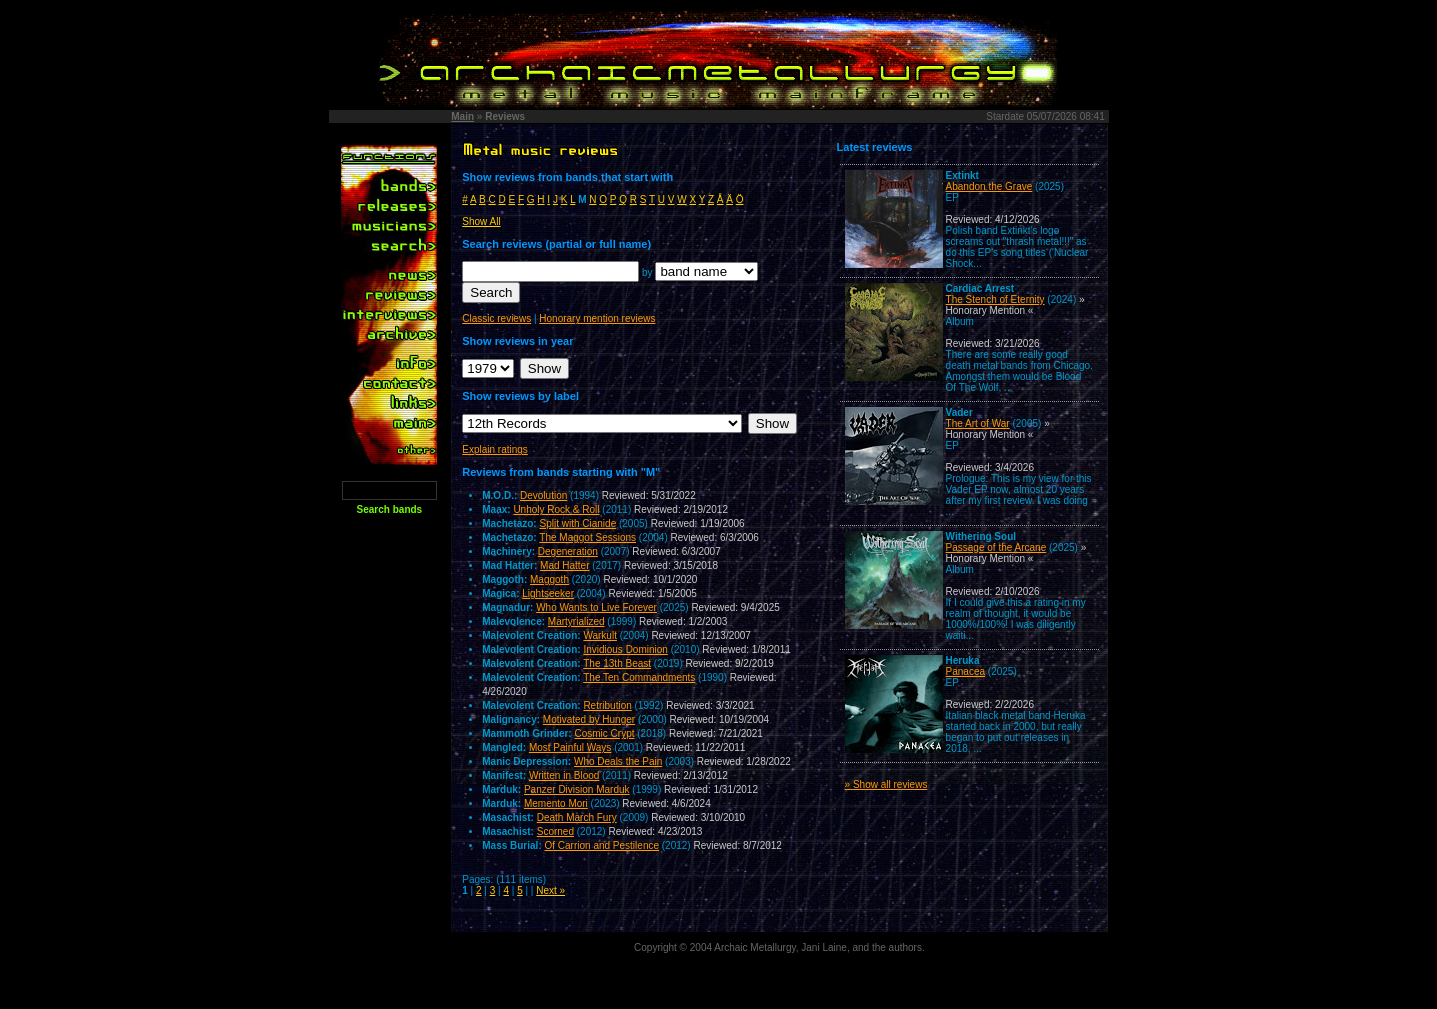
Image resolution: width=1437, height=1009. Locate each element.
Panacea (965, 671)
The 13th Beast (617, 663)
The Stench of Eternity (995, 299)
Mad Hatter (564, 565)
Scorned (555, 831)
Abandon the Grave (989, 186)
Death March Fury (577, 817)
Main (462, 116)
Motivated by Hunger (589, 719)
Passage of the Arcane (996, 547)
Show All (481, 221)
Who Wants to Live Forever (596, 607)
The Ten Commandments (639, 677)
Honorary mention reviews (597, 318)
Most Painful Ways (570, 747)
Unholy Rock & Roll (556, 509)
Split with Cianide (577, 523)
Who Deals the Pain (618, 761)
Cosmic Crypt (604, 733)
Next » (550, 890)
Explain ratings (495, 449)
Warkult (600, 635)
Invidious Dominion (625, 649)
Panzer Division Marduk (577, 789)
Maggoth (549, 579)
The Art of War (978, 423)
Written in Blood (564, 775)
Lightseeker (548, 593)
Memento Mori (556, 803)
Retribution (607, 705)
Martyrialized (576, 621)
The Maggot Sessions (587, 537)
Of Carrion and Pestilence (602, 845)
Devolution (543, 495)
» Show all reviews (886, 784)
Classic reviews (496, 318)
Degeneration (568, 551)
